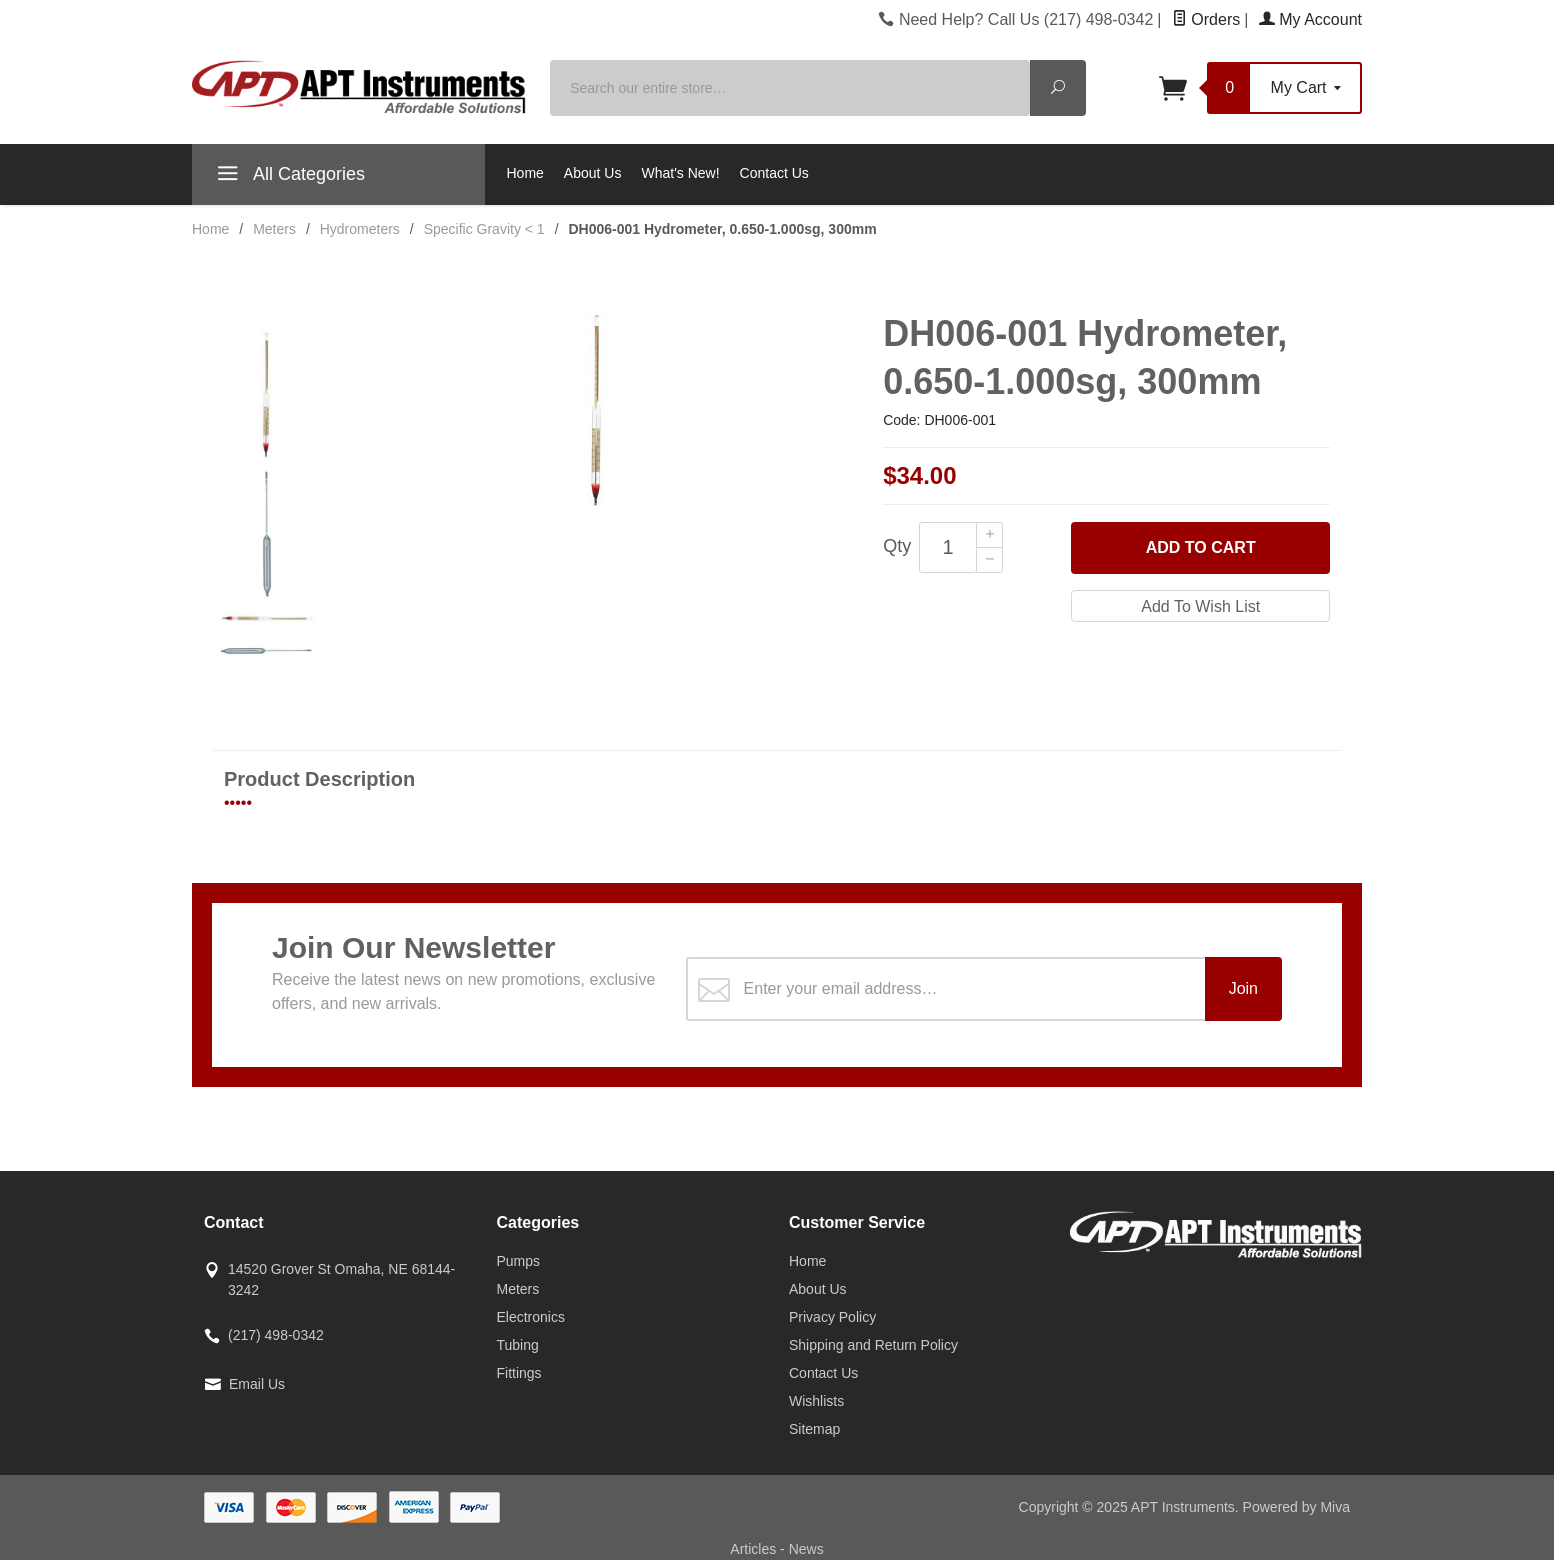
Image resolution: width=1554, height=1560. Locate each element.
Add (1201, 548)
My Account (1310, 19)
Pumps (519, 1261)
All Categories (288, 177)
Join (1243, 988)
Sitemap (814, 1429)
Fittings (519, 1373)
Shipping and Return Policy (873, 1345)
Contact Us (774, 173)
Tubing (518, 1345)
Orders (1206, 19)
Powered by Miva (1296, 1507)
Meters (518, 1289)
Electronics (531, 1317)
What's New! (680, 173)
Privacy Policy (832, 1317)
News (806, 1549)
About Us (593, 173)
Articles (755, 1549)
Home (525, 173)
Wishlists (816, 1401)
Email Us (257, 1384)
